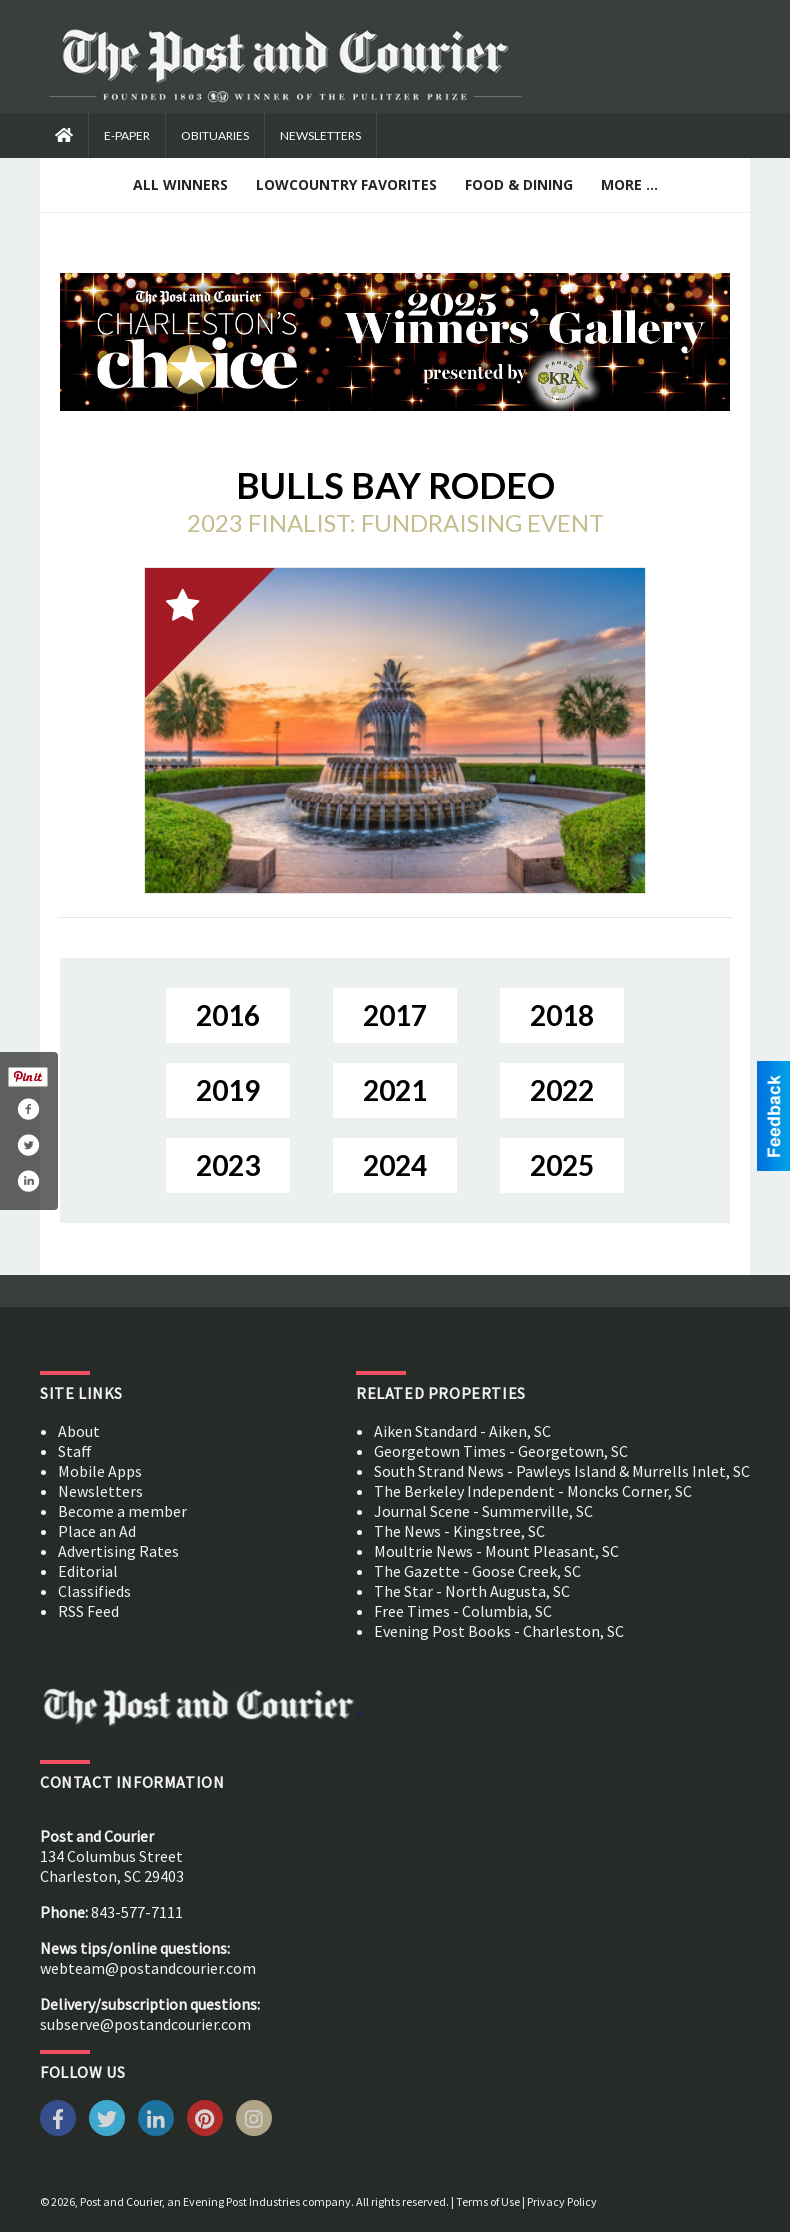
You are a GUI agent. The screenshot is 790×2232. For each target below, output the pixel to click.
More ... (629, 184)
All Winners (180, 184)
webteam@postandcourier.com (148, 1968)
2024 (395, 1165)
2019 (228, 1090)
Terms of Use (488, 2201)
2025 (562, 1165)
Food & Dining (519, 184)
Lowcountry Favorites (346, 184)
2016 (228, 1015)
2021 (395, 1090)
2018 (562, 1015)
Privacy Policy (562, 2201)
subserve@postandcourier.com (145, 2024)
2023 (228, 1165)
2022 (562, 1090)
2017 (395, 1015)
